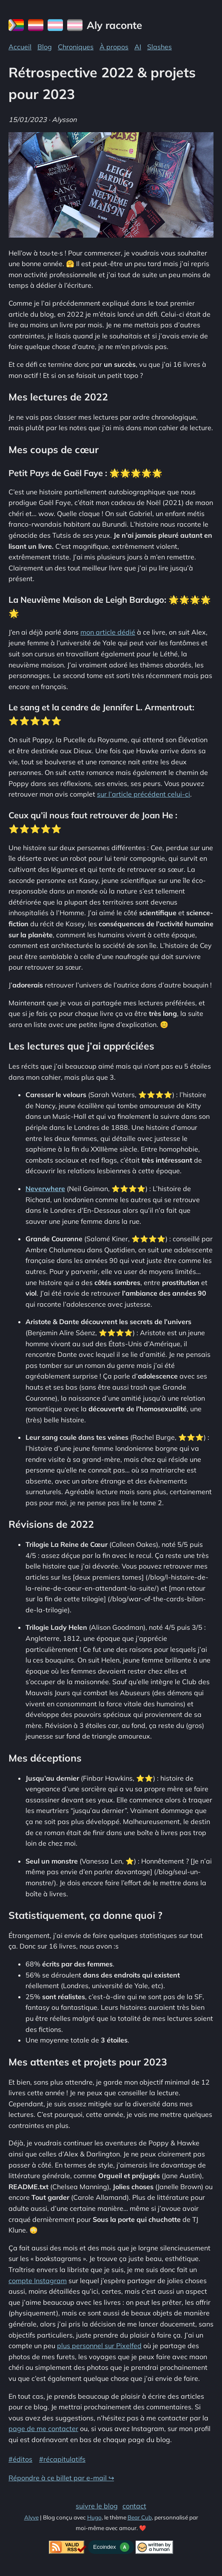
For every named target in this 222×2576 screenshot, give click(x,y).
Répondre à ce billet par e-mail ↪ (61, 2478)
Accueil (20, 47)
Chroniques (76, 47)
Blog (44, 47)
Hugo (94, 2517)
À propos (114, 47)
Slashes (159, 47)
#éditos (20, 2459)
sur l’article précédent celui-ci (143, 794)
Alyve (31, 2517)
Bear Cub (140, 2517)
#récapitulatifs (62, 2459)
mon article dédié (107, 632)
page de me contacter (43, 2428)
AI (137, 47)
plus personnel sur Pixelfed (99, 2345)
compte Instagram (38, 2280)
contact (134, 2506)
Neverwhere (45, 1188)
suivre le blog (97, 2506)
